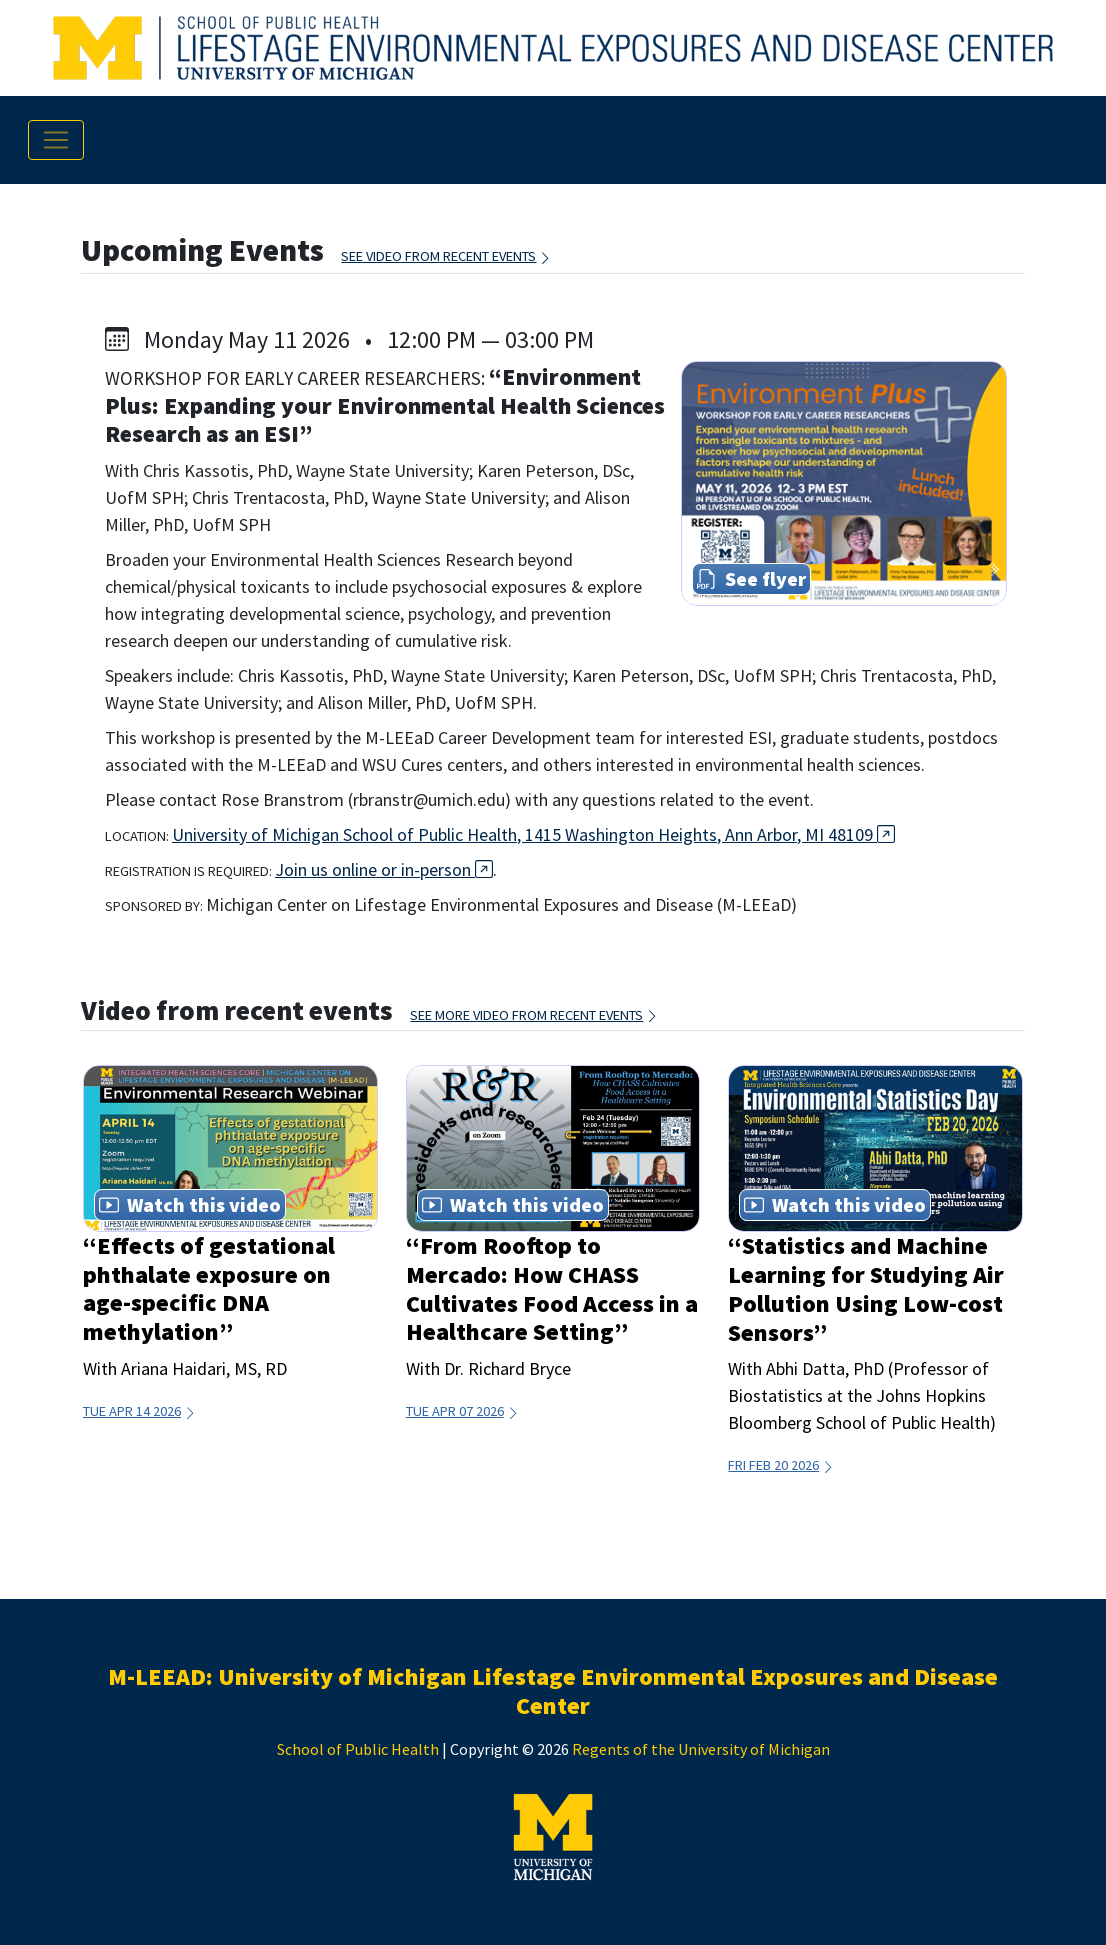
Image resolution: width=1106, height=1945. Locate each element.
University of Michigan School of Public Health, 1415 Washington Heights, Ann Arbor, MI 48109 (533, 834)
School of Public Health (358, 1749)
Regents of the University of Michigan (701, 1749)
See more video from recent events (534, 1015)
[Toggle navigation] (56, 140)
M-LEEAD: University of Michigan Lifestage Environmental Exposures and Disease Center (553, 1691)
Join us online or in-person (384, 869)
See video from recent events (446, 256)
